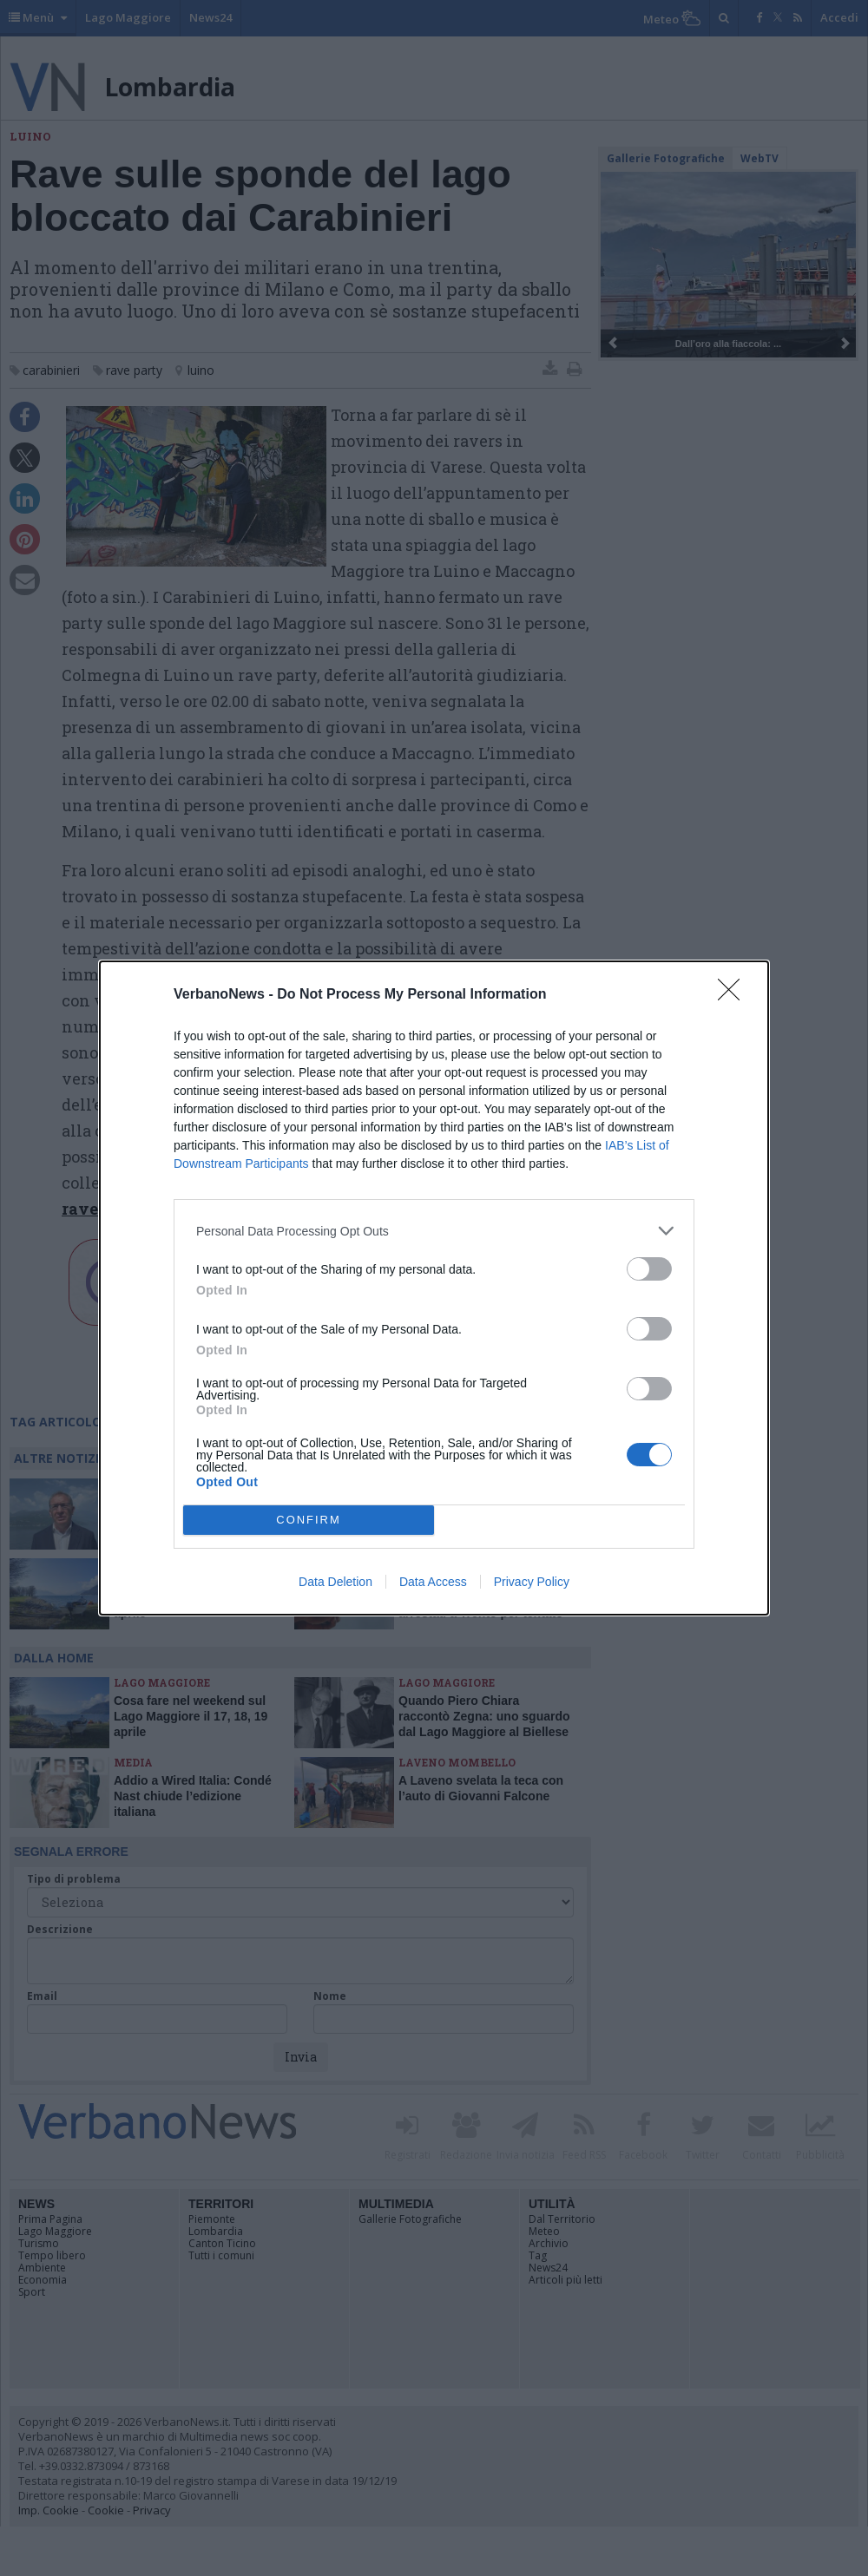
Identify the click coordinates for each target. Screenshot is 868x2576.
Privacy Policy (531, 1582)
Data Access (433, 1582)
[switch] (649, 1269)
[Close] (734, 995)
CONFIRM (308, 1520)
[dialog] (434, 1288)
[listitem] (434, 1231)
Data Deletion (335, 1582)
